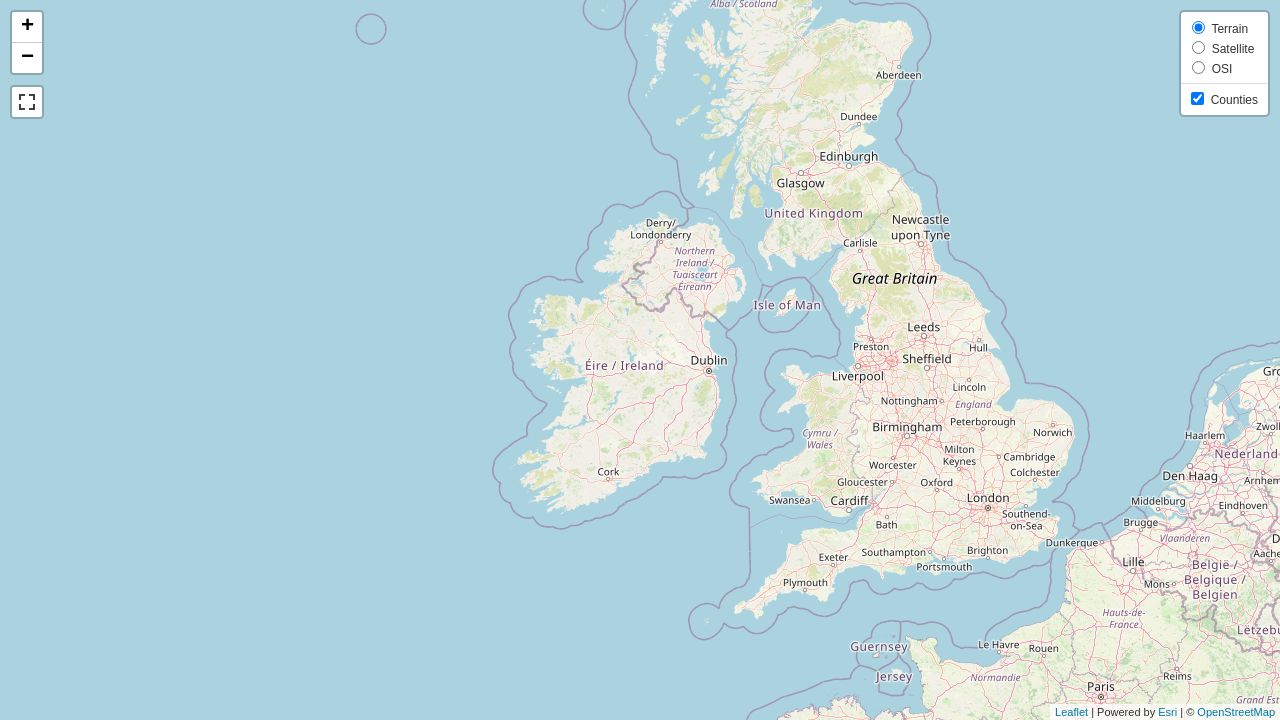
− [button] (27, 58)
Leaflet (1071, 712)
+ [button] (27, 27)
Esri (1167, 712)
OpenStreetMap (1236, 712)
